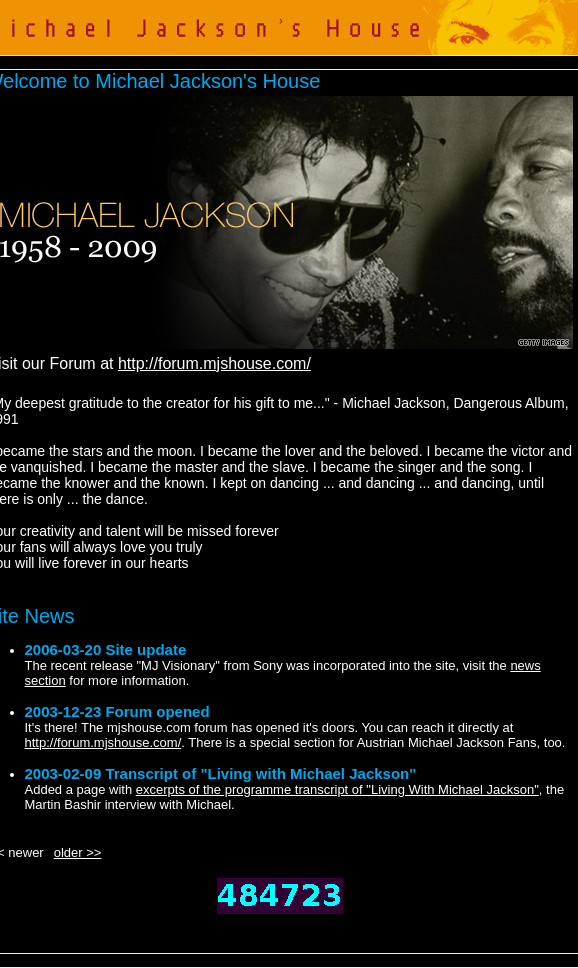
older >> (78, 852)
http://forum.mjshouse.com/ (214, 363)
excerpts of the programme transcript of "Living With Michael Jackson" (337, 789)
